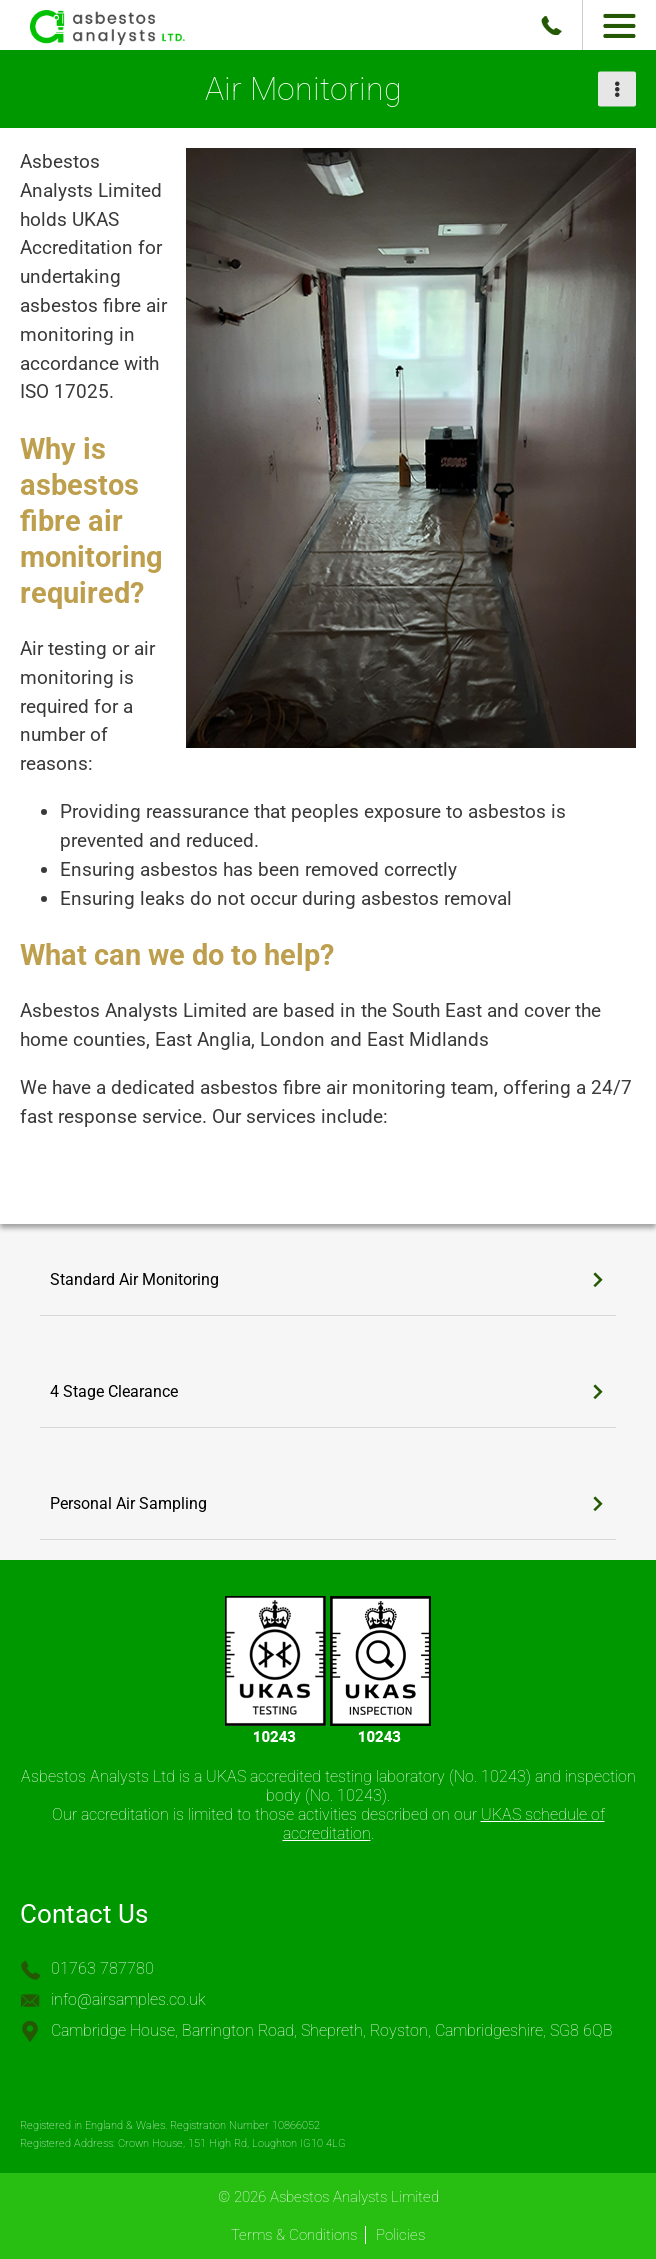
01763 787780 (102, 1968)
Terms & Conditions (294, 2235)
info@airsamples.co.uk (128, 1999)
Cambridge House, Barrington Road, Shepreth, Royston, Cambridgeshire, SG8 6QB (332, 2030)
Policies (400, 2235)
